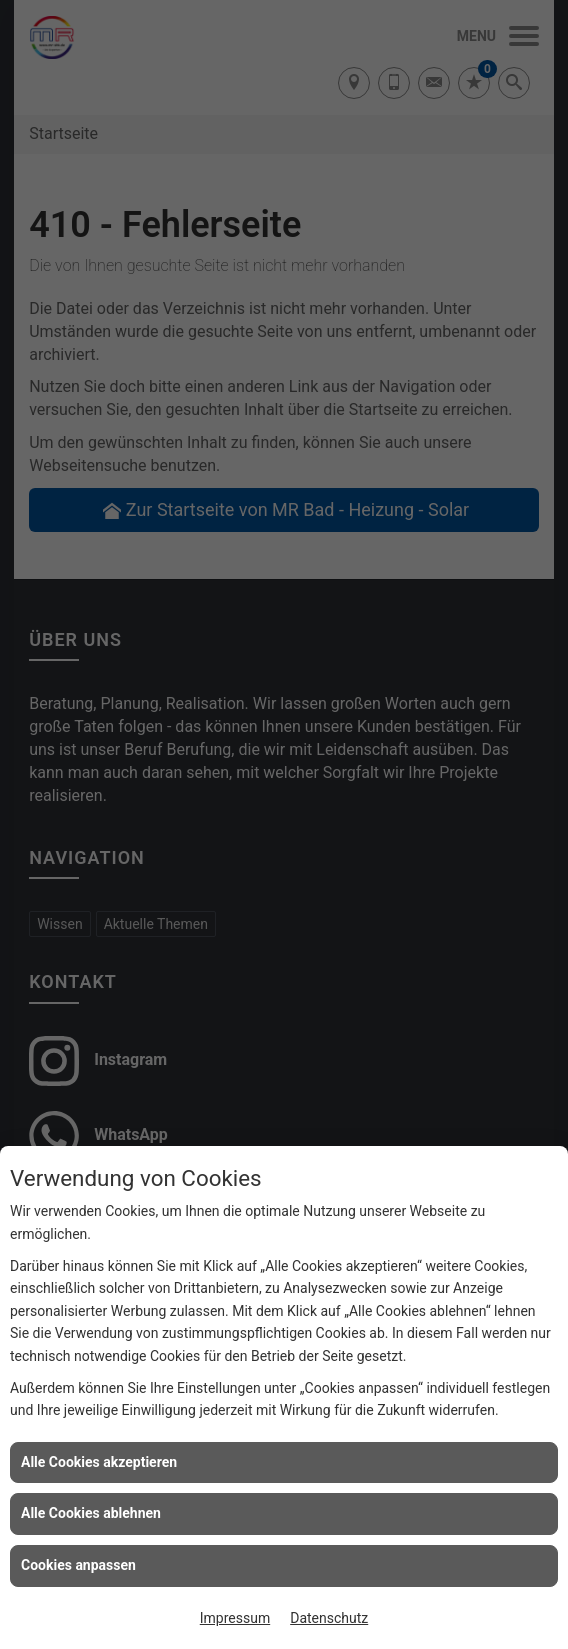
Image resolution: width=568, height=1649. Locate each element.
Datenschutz (329, 1618)
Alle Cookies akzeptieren (99, 1462)
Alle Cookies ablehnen (91, 1513)
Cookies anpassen (78, 1565)
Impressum (235, 1618)
